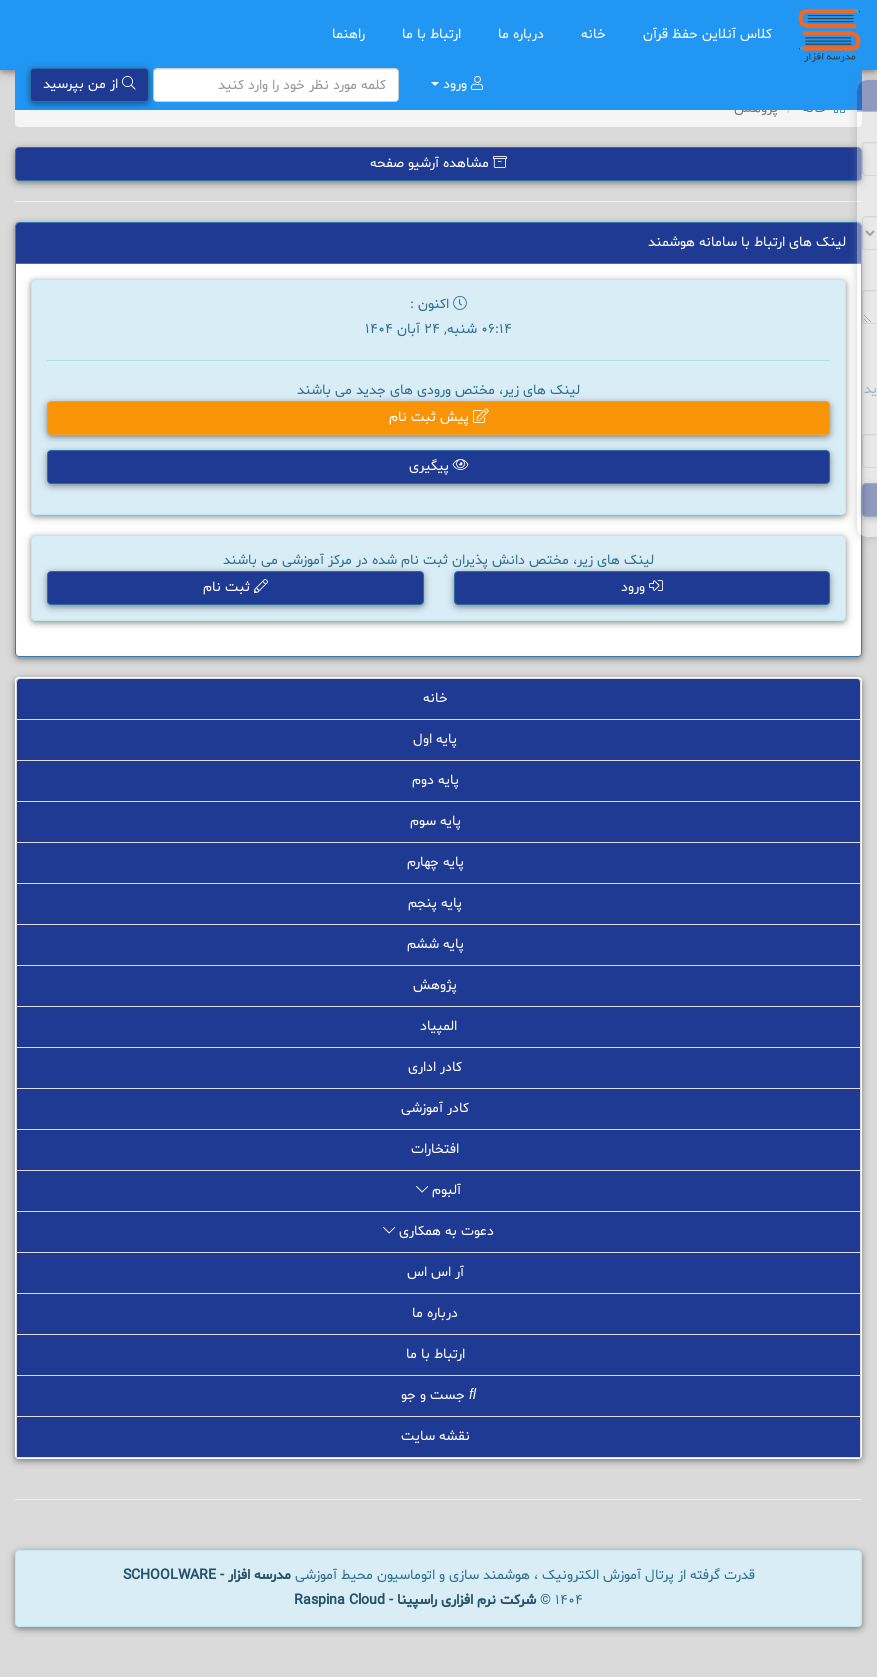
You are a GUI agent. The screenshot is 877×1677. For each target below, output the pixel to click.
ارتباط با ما (435, 34)
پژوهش (438, 985)
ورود (457, 84)
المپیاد (438, 1026)
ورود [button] (642, 587)
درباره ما (524, 34)
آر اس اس (439, 1272)
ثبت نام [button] (235, 587)
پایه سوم (439, 821)
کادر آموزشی (438, 1108)
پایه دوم (439, 780)
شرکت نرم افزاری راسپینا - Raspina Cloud (415, 1600)
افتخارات (438, 1149)
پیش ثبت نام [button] (439, 417)
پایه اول (438, 739)
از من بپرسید (89, 84)
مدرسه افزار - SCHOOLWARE (207, 1575)
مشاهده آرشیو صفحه (438, 163)
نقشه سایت (439, 1436)
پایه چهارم (439, 862)
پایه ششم (439, 944)
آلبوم (438, 1190)
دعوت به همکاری (438, 1231)
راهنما (352, 34)
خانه (597, 34)
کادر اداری (438, 1067)
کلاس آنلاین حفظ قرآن (707, 34)
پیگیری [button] (439, 466)
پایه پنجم (438, 903)
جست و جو (438, 1395)
